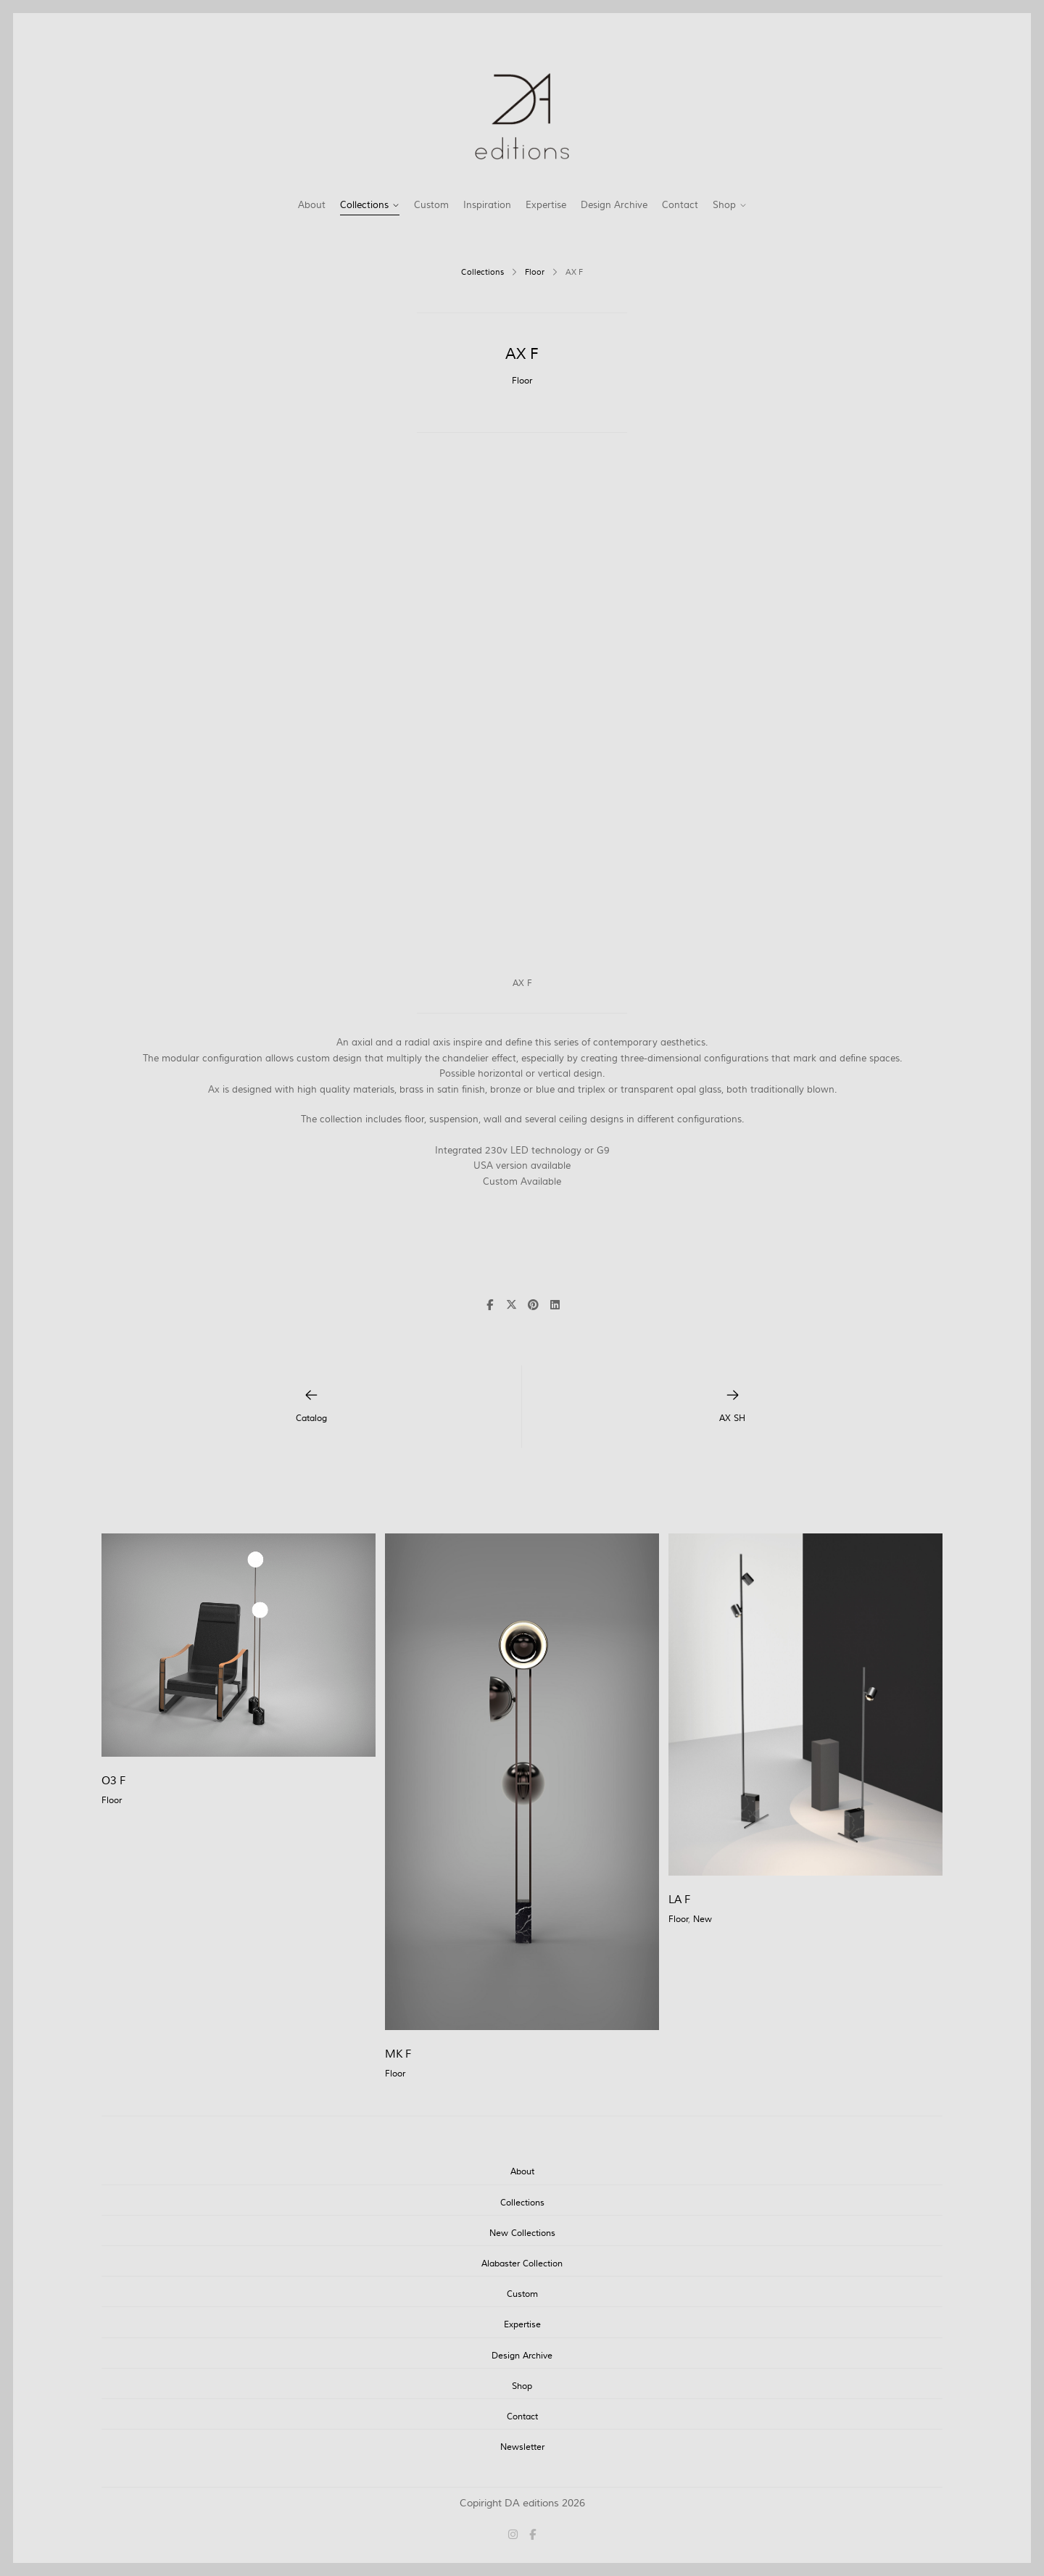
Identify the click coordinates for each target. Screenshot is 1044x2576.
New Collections (522, 2233)
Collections (364, 205)
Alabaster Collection (522, 2263)
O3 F (113, 1781)
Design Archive (614, 205)
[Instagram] (515, 2536)
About (312, 205)
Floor (534, 273)
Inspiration (487, 205)
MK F (398, 2054)
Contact (680, 205)
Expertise (546, 205)
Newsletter (522, 2447)
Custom (431, 205)
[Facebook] (529, 2536)
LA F (679, 1900)
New (702, 1919)
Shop (724, 205)
